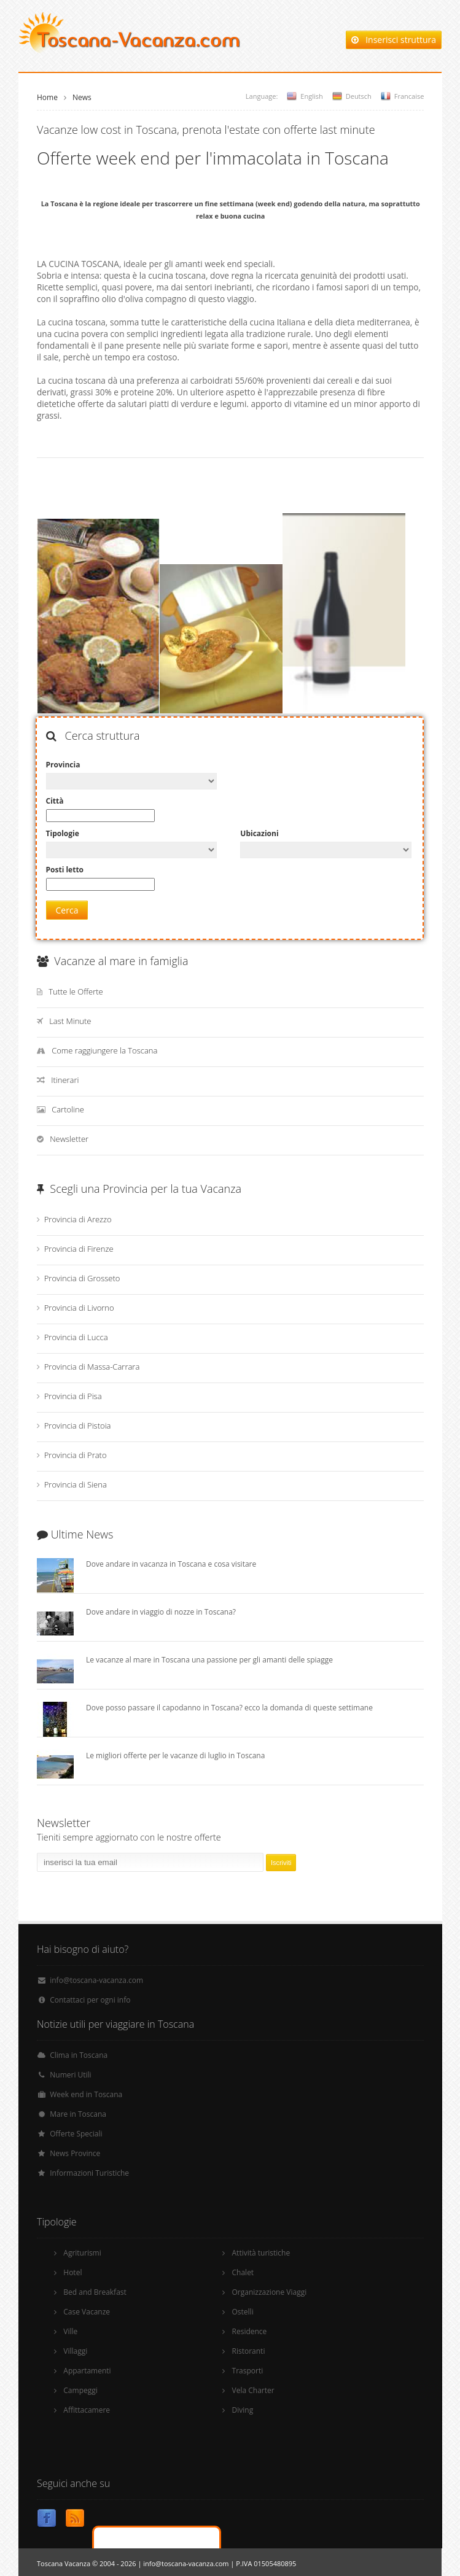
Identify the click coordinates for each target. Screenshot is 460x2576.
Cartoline (68, 1109)
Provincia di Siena (75, 1484)
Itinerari (65, 1079)
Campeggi (80, 2390)
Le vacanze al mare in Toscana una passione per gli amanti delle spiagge (209, 1660)
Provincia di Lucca (76, 1337)
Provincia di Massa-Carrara (92, 1366)
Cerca (67, 910)
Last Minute (70, 1020)
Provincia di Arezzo (78, 1219)
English (311, 96)
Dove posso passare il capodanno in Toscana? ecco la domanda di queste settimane (229, 1707)
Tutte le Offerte (76, 991)
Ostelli (243, 2311)
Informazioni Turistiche (89, 2173)
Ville (70, 2331)
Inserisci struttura (393, 39)
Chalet (243, 2272)
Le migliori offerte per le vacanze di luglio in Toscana (175, 1755)
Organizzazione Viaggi (269, 2292)
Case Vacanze (86, 2311)
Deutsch (359, 96)
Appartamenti (87, 2370)
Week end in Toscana (86, 2094)
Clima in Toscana (78, 2055)
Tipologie (62, 833)
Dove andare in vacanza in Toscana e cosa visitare (171, 1564)
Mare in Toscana (78, 2114)
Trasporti (247, 2370)
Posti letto (65, 869)
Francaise (409, 96)
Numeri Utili (70, 2075)
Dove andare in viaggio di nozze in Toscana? (161, 1612)
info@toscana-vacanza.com (96, 1980)
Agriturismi (82, 2253)
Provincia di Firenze (79, 1248)
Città (55, 801)
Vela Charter (253, 2390)
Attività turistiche (261, 2253)
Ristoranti (248, 2351)
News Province (75, 2153)
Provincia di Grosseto (82, 1278)
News (82, 97)
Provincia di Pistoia (77, 1425)
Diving (243, 2410)
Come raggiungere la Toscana (104, 1050)
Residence (249, 2331)
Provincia (63, 764)
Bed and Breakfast (95, 2292)
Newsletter (69, 1138)
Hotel (72, 2272)
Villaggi (75, 2351)
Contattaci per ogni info (90, 2000)
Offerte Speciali (76, 2133)
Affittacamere (86, 2410)
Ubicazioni (259, 833)
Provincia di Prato (75, 1455)
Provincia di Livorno (79, 1307)
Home (47, 97)
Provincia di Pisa (73, 1396)
